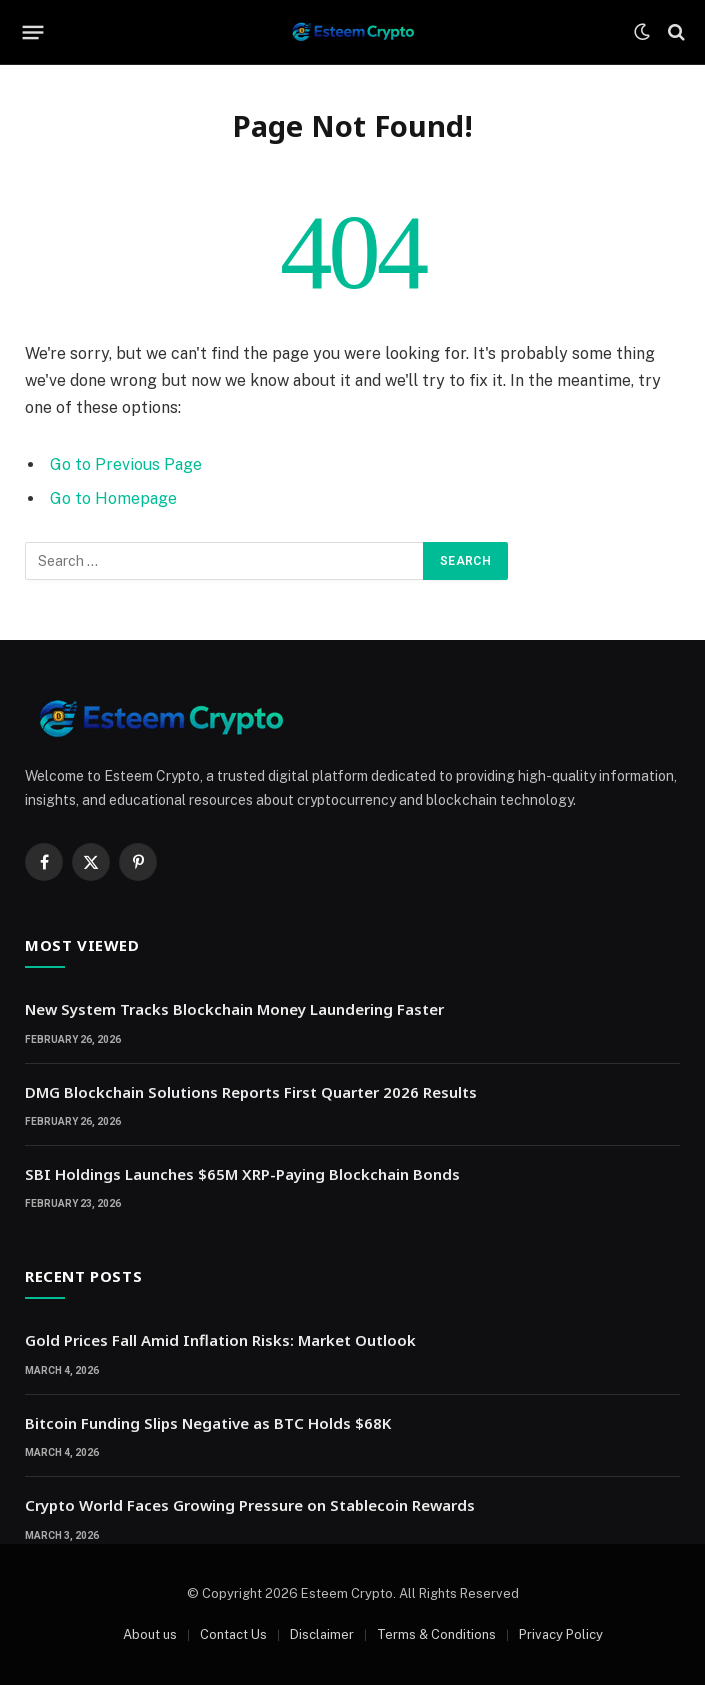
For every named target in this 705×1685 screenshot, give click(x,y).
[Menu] (33, 32)
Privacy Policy (561, 1634)
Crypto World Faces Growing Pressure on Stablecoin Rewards (250, 1505)
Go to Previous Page (126, 464)
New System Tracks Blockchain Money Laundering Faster (234, 1009)
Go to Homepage (113, 498)
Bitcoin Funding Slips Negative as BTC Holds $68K (208, 1423)
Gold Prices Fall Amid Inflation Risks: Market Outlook (220, 1340)
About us (150, 1634)
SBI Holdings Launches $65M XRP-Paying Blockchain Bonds (242, 1174)
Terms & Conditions (436, 1634)
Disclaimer (322, 1634)
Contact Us (233, 1634)
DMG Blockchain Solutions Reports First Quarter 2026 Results (251, 1092)
